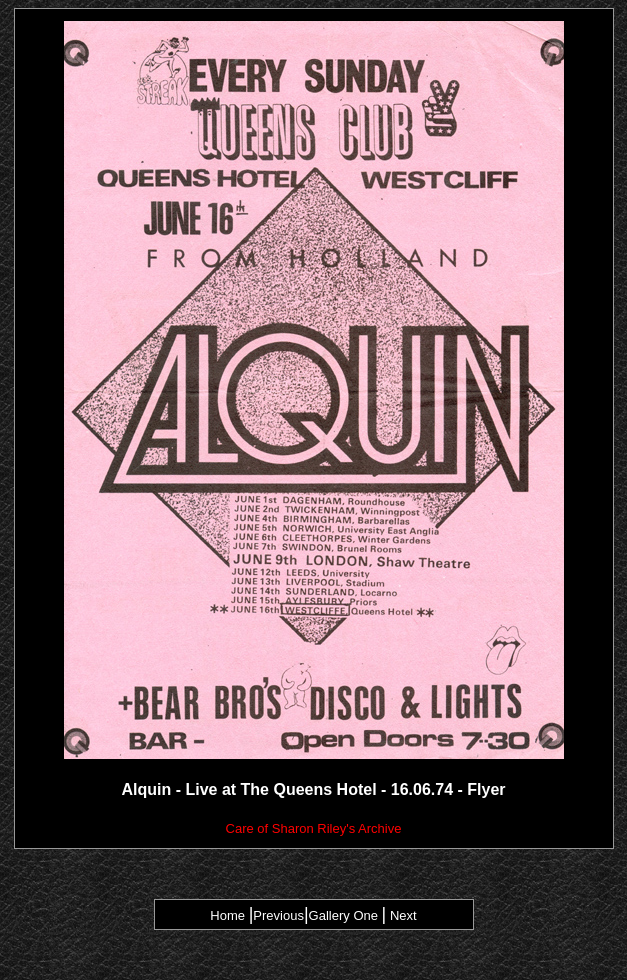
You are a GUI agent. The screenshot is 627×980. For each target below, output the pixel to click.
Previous (278, 915)
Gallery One (345, 915)
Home (227, 915)
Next (403, 915)
